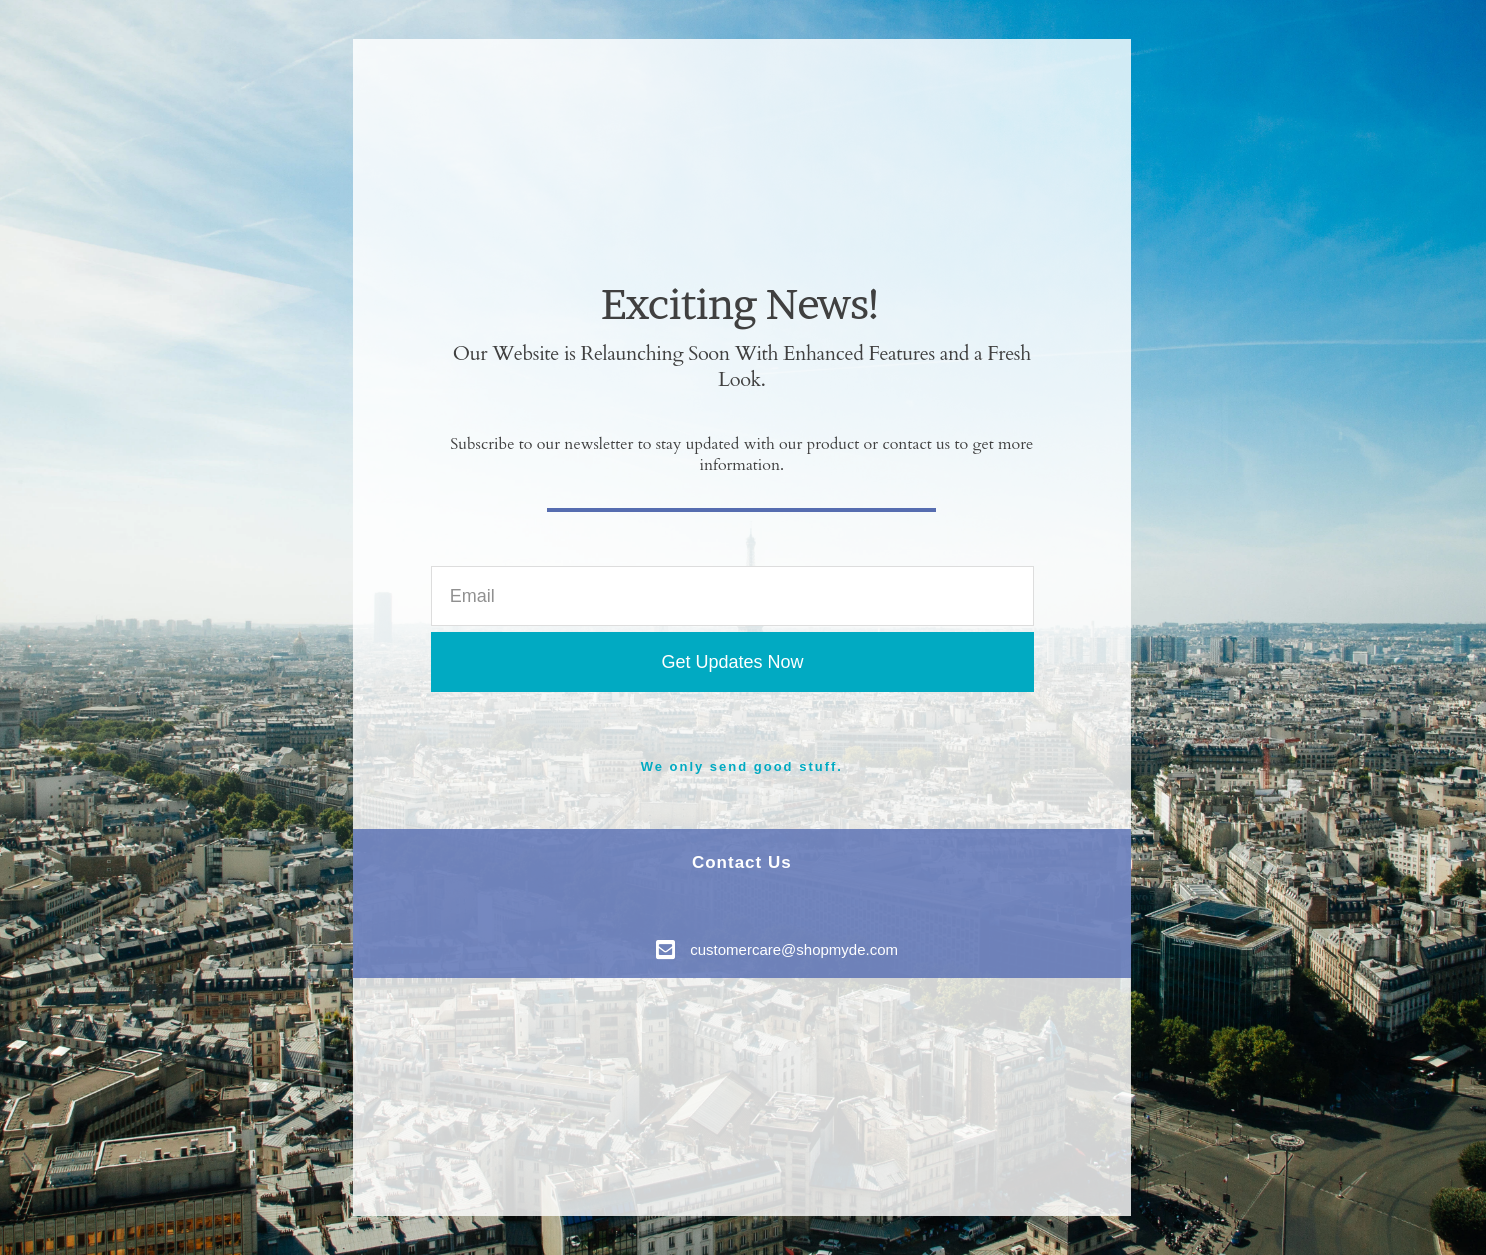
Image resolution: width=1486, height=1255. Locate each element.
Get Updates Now (732, 662)
